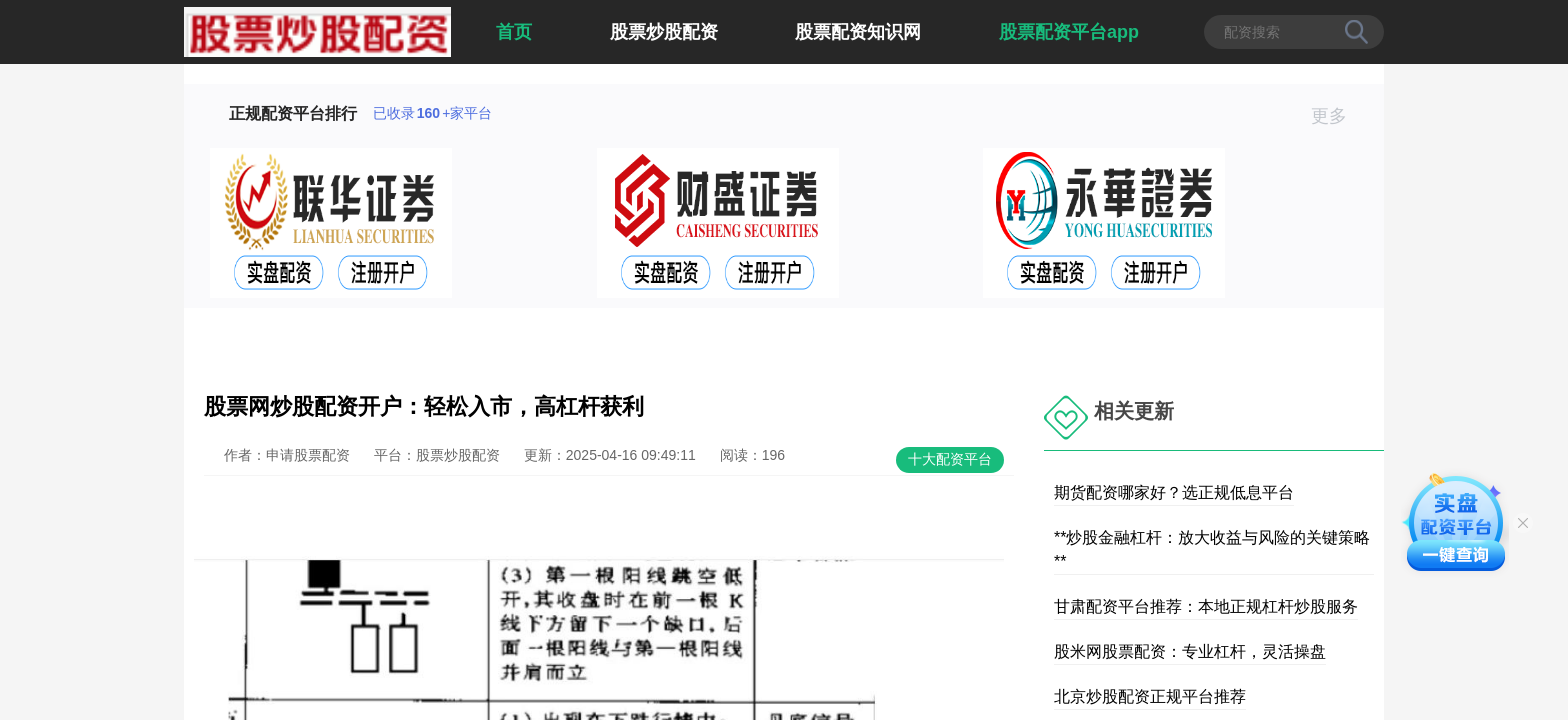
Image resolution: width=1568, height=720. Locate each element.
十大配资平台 (950, 459)
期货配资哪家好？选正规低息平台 (1174, 492)
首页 (514, 32)
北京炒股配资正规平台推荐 (1150, 696)
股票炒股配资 (664, 32)
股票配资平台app (1069, 32)
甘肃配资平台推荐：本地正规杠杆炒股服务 (1206, 606)
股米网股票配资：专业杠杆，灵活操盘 (1190, 651)
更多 (1337, 116)
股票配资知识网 (858, 32)
